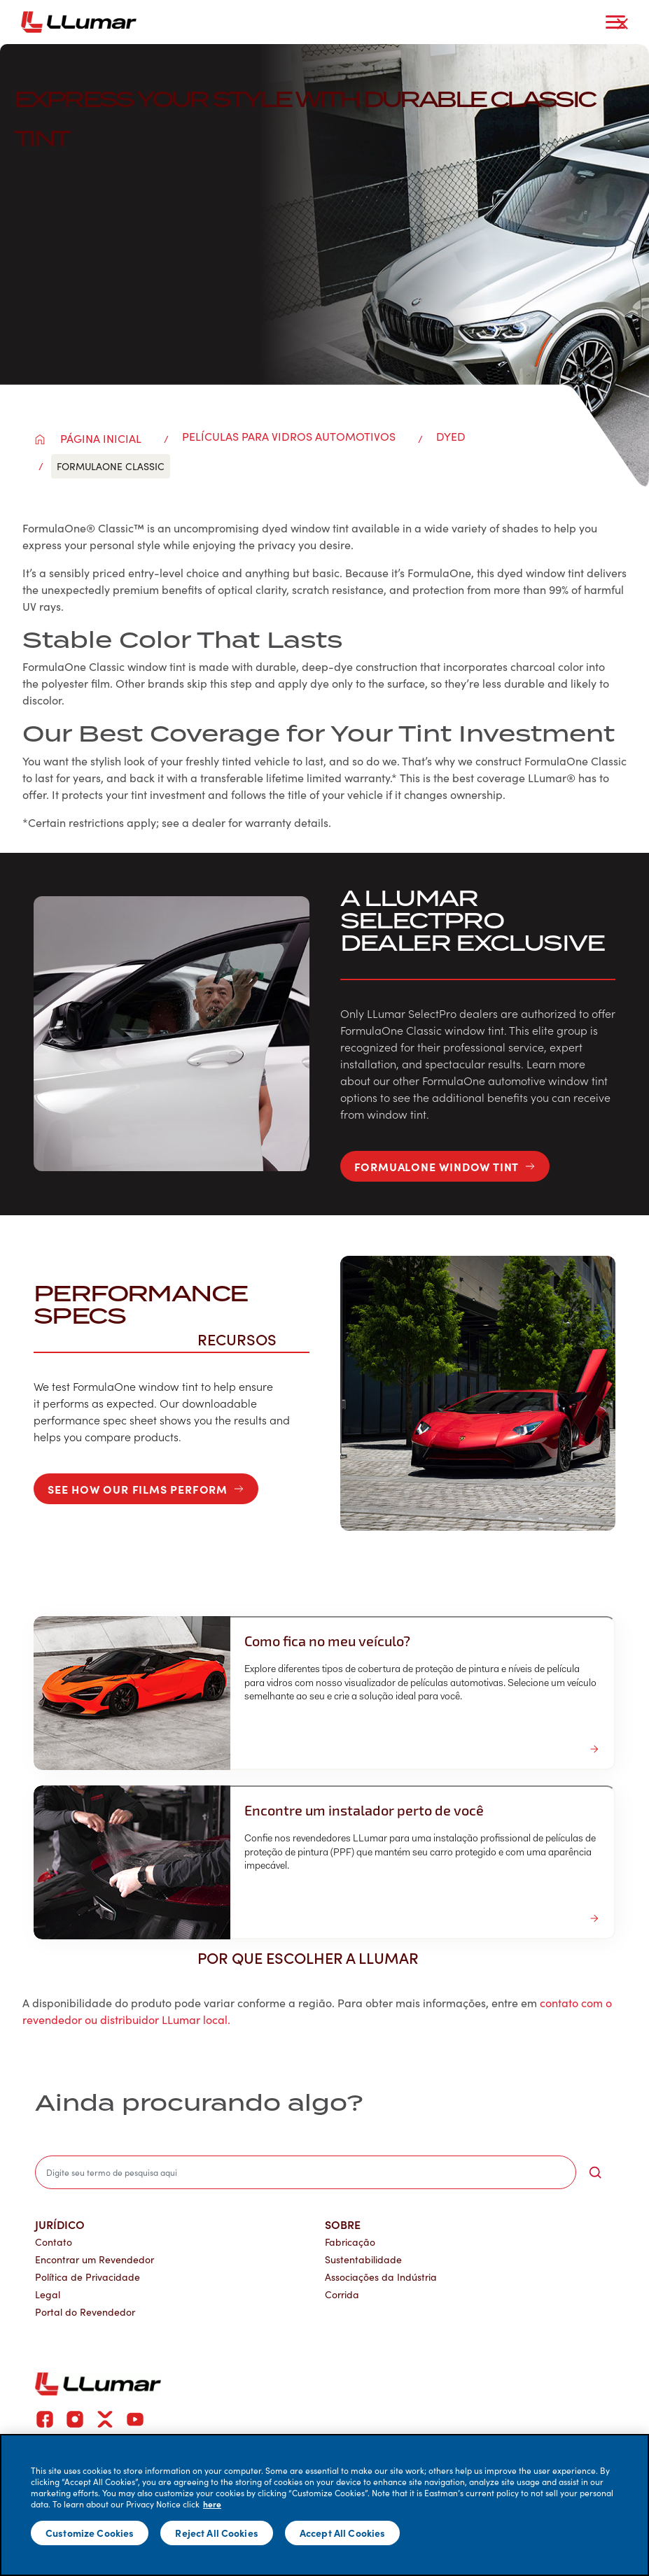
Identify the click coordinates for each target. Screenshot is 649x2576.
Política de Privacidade (87, 2277)
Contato (53, 2242)
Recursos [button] (244, 1339)
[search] (305, 2172)
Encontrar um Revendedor (94, 2259)
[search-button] (595, 2172)
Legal (47, 2294)
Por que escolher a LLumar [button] (315, 1957)
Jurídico (60, 2224)
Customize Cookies (90, 2533)
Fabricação (350, 2242)
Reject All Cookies (216, 2533)
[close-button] (622, 24)
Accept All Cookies (343, 2533)
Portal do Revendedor (85, 2312)
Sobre (343, 2224)
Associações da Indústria (381, 2277)
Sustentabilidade (363, 2259)
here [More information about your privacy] (212, 2504)
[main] (324, 2505)
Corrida (342, 2294)
